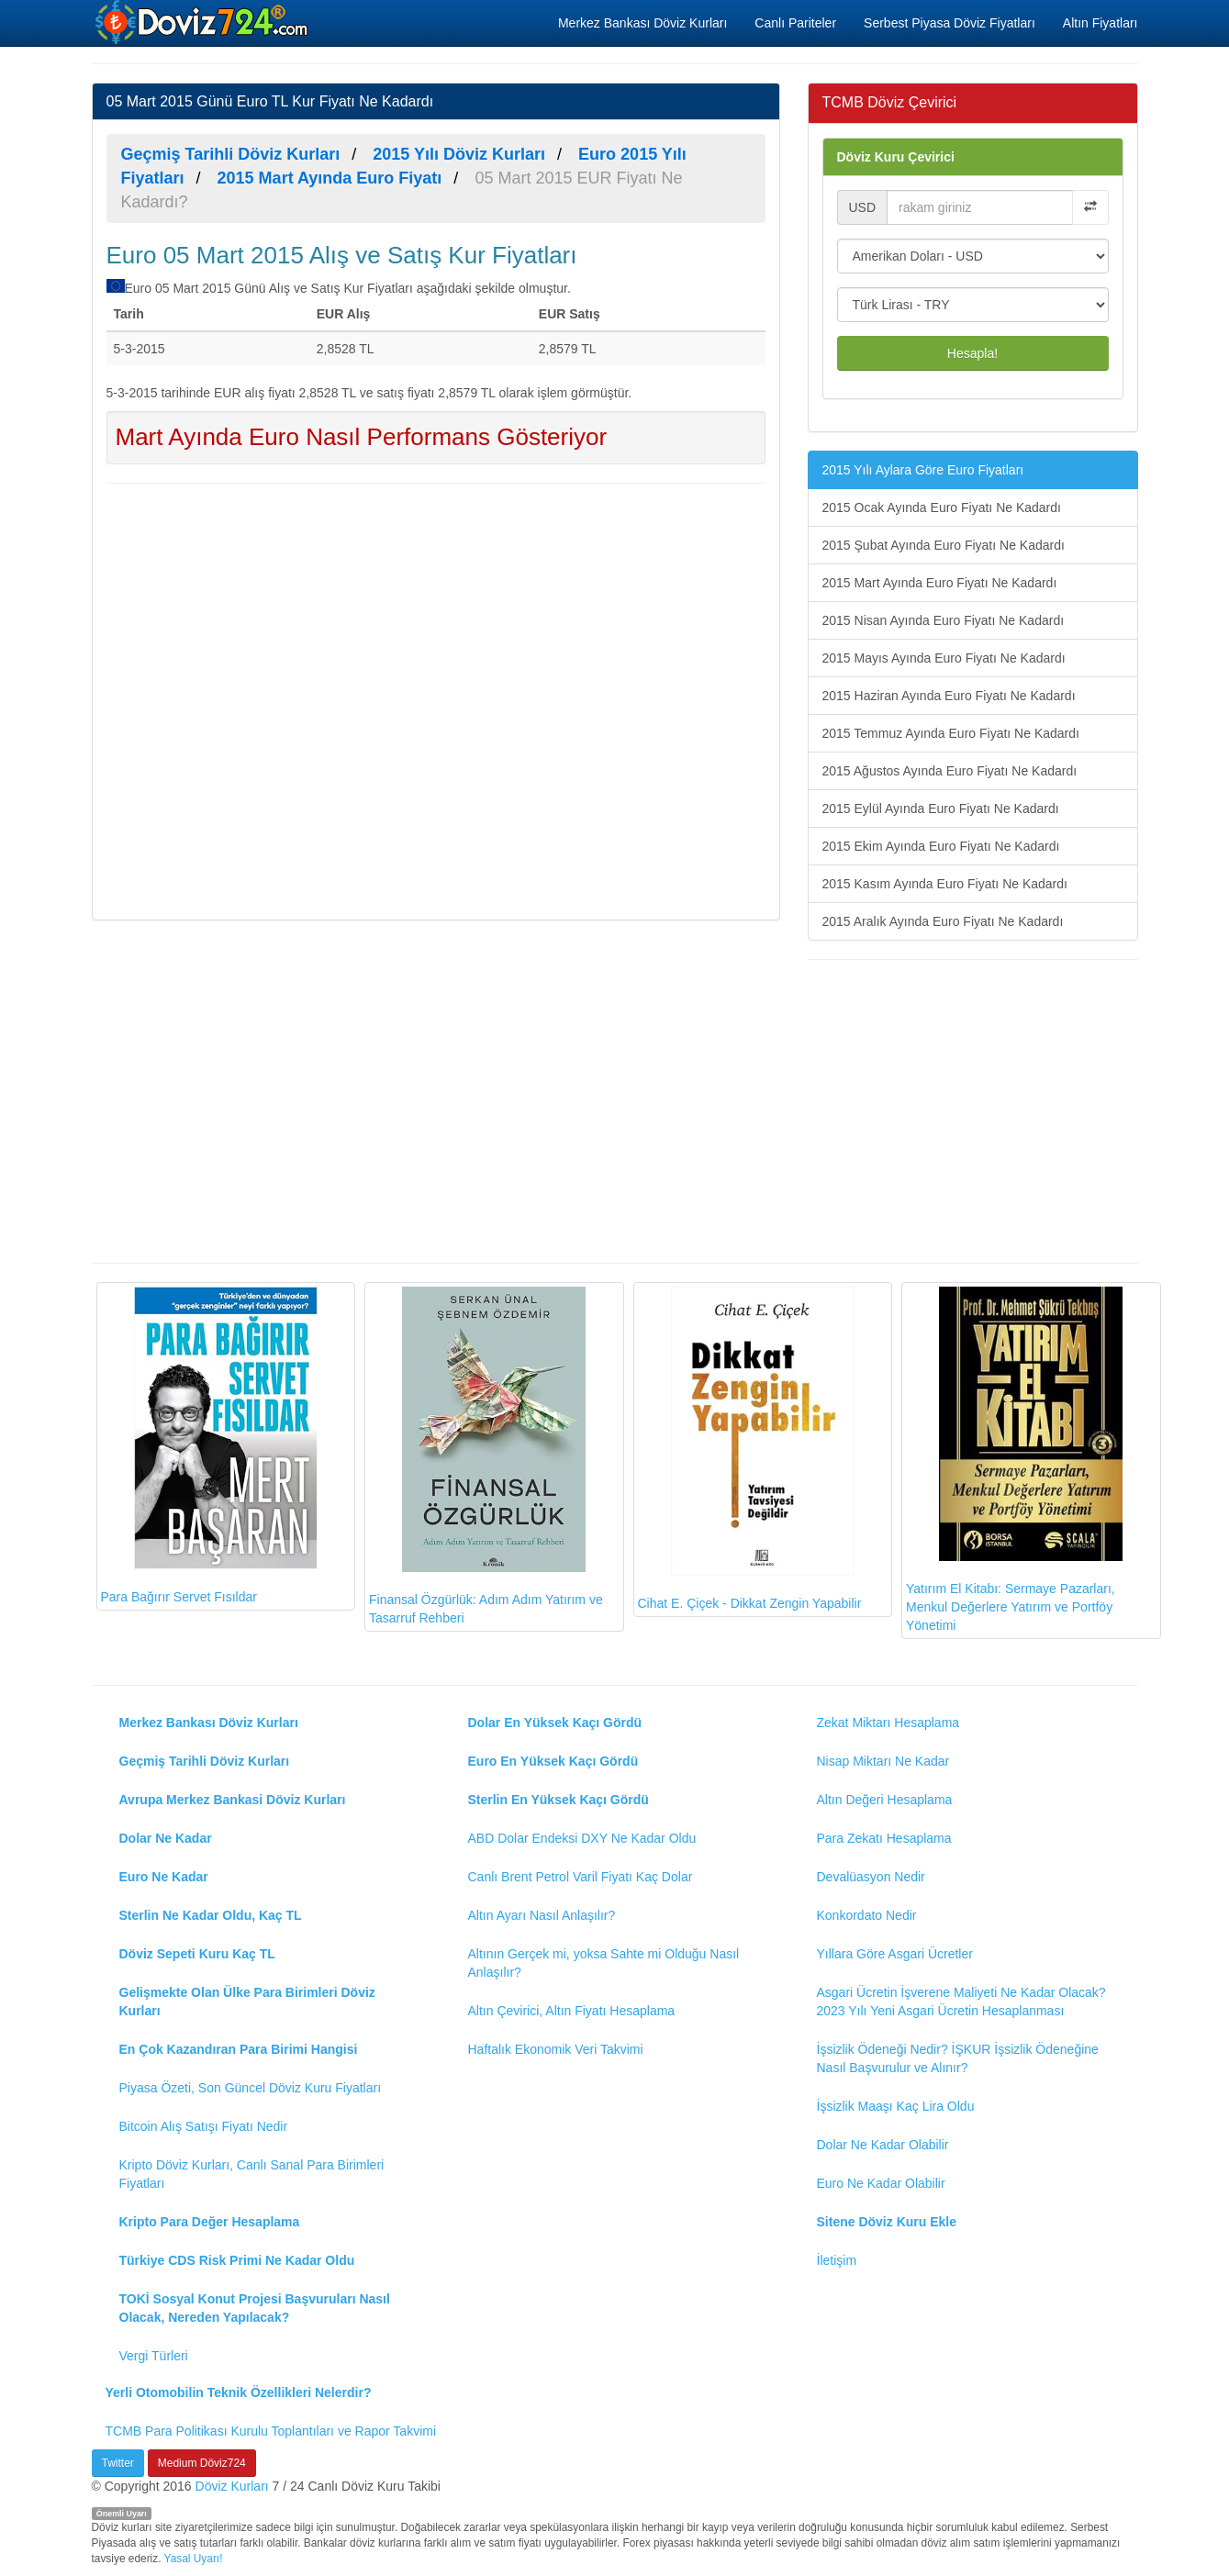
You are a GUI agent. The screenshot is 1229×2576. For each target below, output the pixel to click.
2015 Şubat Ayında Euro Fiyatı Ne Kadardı (943, 545)
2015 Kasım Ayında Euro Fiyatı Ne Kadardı (944, 883)
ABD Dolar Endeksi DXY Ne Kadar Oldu (582, 1838)
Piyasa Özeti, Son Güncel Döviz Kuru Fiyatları (250, 2087)
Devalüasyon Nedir (871, 1876)
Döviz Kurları (232, 2486)
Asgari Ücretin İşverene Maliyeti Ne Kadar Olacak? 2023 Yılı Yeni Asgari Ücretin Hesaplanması (961, 2001)
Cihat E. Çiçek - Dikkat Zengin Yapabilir (750, 1449)
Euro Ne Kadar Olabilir (881, 2183)
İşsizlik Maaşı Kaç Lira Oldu (896, 2106)
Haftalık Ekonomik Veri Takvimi (555, 2049)
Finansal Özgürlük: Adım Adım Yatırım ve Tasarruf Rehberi (486, 1456)
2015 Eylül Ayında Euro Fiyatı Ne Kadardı (940, 808)
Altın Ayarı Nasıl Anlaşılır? (542, 1915)
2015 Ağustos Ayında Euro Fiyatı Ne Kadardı (950, 771)
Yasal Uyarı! (193, 2558)
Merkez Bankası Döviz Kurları (642, 23)
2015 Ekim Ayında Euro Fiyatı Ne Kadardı (941, 846)
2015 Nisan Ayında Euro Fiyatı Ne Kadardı (943, 620)
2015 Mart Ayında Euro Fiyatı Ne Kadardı (939, 582)
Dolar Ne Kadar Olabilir (883, 2144)
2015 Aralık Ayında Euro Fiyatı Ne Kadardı (943, 921)
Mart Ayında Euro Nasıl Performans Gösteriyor (362, 437)
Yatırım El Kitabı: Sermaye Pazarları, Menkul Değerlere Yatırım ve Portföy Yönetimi (1014, 1460)
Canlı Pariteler (795, 23)
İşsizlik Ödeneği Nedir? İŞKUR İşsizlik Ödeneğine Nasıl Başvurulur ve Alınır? (958, 2058)
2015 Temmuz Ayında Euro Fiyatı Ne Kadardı (950, 733)
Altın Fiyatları (1100, 23)
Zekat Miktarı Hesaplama (888, 1722)
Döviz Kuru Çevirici (896, 157)
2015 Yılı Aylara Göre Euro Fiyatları (923, 470)
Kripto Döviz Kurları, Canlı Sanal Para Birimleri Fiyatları (252, 2174)
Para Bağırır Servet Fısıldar (209, 1446)
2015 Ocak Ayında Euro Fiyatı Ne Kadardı (941, 507)
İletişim (837, 2260)
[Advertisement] (435, 699)
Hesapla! (972, 353)
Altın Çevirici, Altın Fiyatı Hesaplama (572, 2010)
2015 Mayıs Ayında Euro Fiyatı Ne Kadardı (944, 658)
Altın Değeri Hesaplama (885, 1799)
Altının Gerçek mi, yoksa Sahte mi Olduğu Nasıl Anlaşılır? (604, 1962)
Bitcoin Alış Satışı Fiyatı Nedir (203, 2126)
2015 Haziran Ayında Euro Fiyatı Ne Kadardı (949, 695)
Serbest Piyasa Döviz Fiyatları (949, 23)
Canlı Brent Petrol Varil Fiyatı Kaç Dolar (580, 1876)
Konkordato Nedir (867, 1915)
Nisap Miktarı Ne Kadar (883, 1761)
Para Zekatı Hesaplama (884, 1838)
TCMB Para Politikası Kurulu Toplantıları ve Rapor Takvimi (271, 2431)
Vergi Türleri (153, 2355)
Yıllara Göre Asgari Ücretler (895, 1953)
